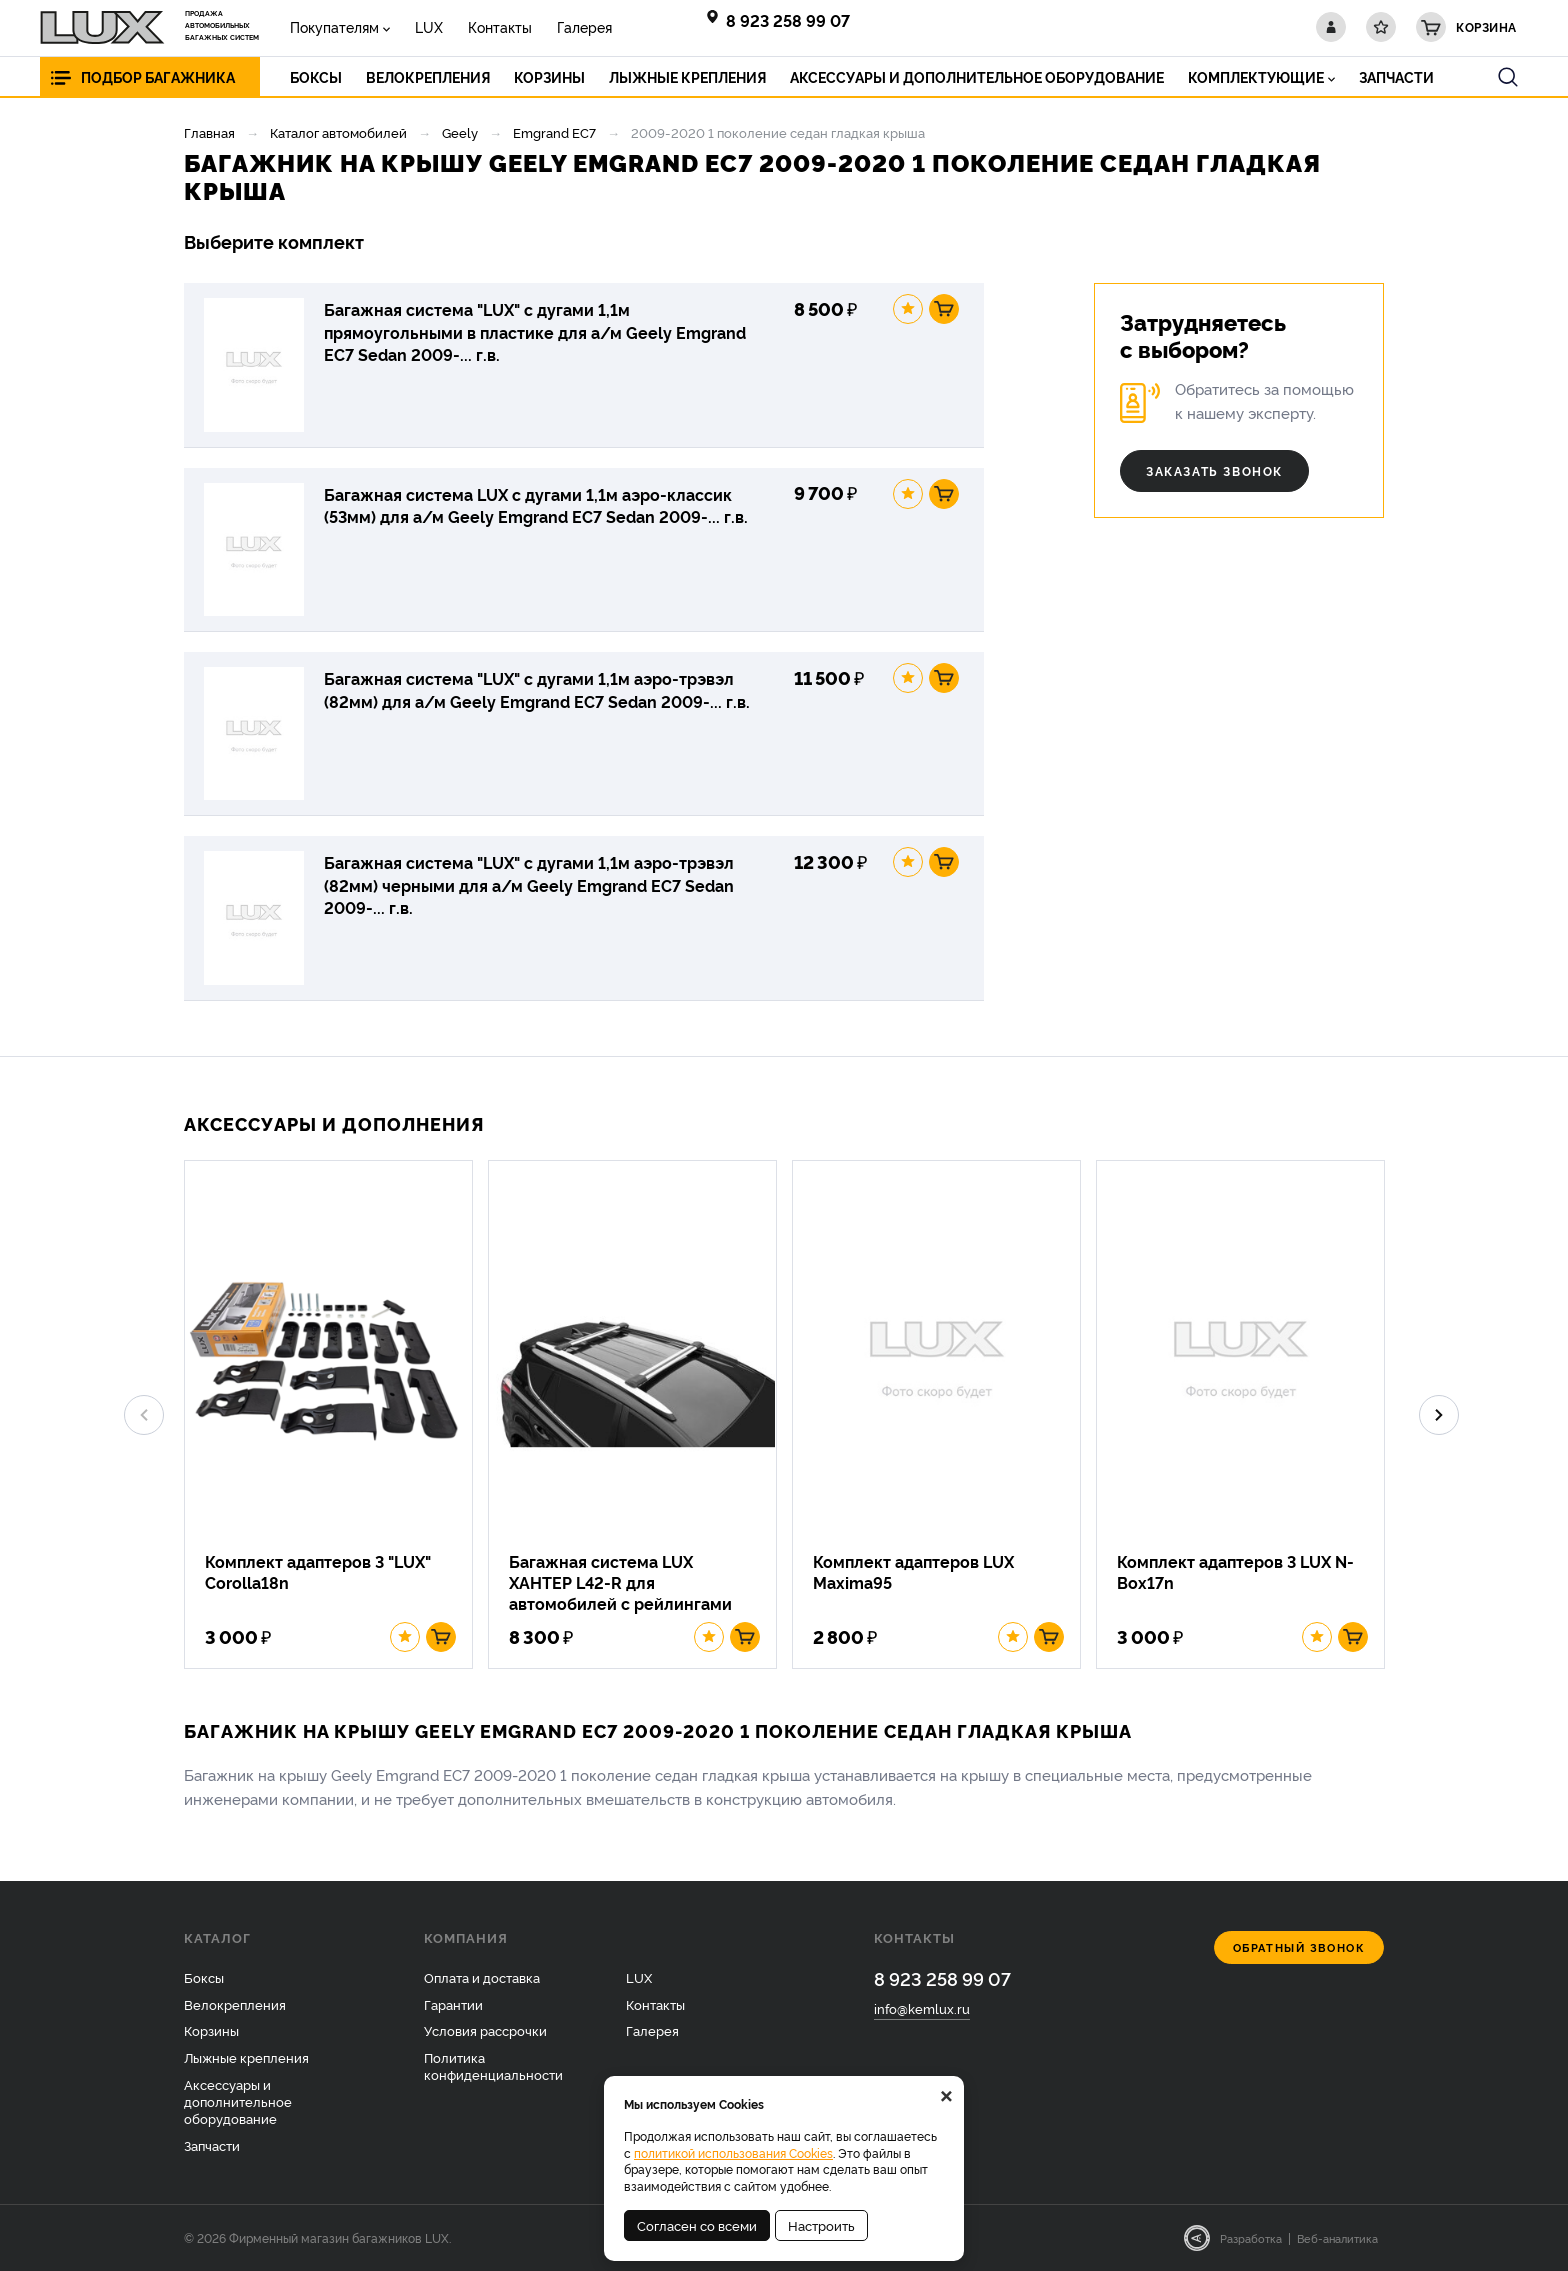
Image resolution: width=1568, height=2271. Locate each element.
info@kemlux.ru (922, 2008)
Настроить (821, 2225)
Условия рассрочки (485, 2030)
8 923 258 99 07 (788, 20)
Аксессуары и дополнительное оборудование (238, 2101)
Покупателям (334, 26)
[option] (336, 1414)
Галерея (584, 26)
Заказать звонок (1214, 470)
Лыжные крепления (246, 2057)
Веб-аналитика (1337, 2238)
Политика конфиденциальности (493, 2065)
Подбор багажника (158, 76)
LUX (429, 26)
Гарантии (453, 2004)
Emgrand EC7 (554, 132)
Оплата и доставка (482, 1977)
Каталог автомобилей (338, 132)
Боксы (204, 1977)
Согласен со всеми (697, 2225)
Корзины (211, 2030)
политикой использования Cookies (733, 2152)
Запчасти (212, 2145)
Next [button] (1439, 1415)
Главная (209, 132)
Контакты (500, 26)
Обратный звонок (1299, 1947)
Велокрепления (235, 2004)
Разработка (1251, 2238)
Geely (460, 132)
